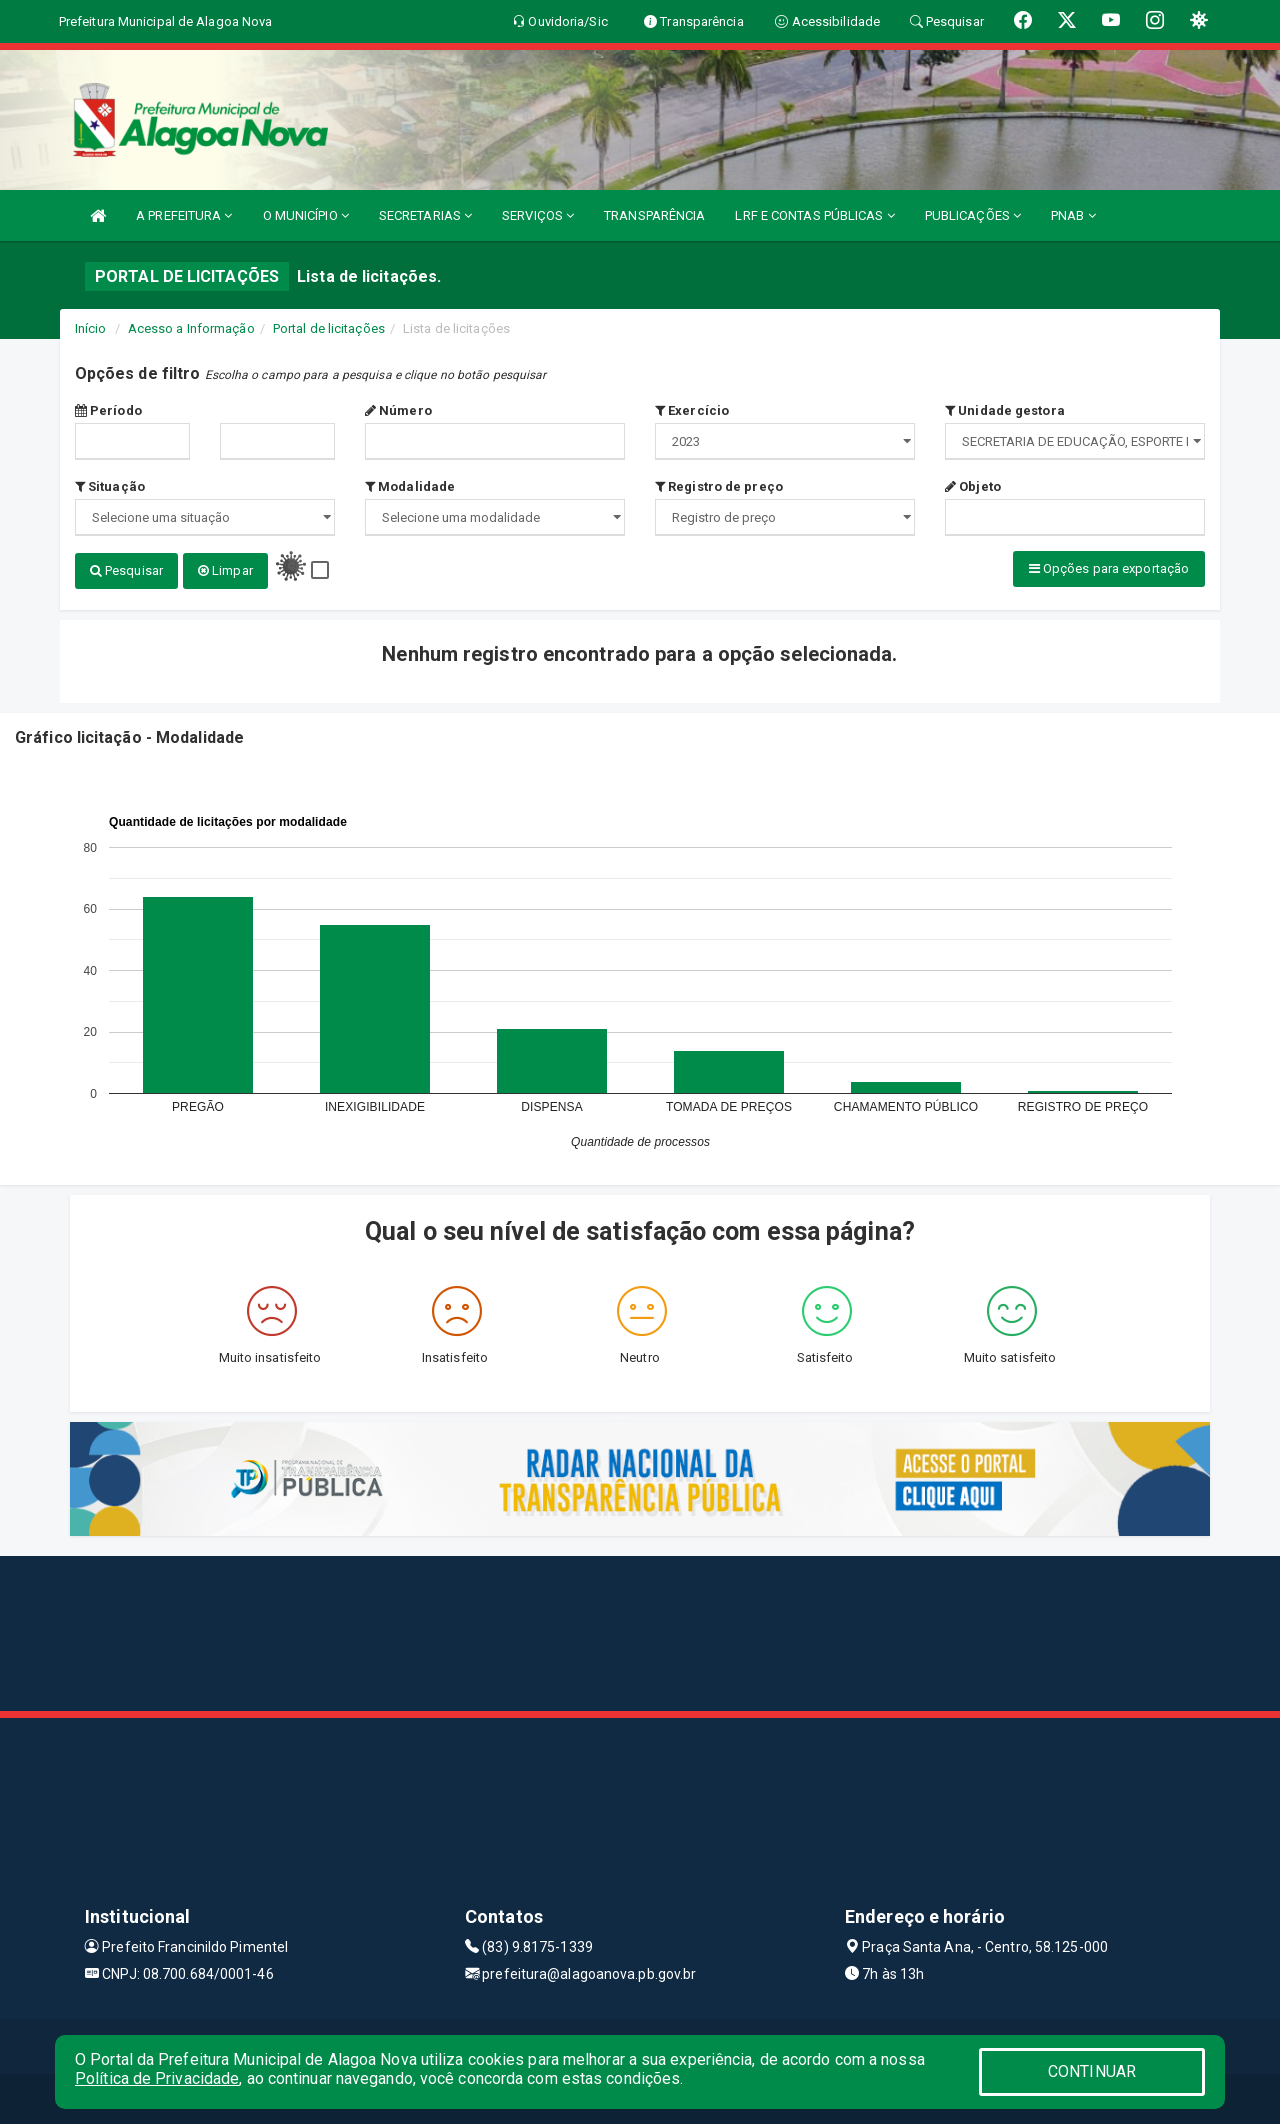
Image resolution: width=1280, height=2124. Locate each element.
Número (398, 410)
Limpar (225, 570)
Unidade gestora (1005, 410)
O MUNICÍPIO (306, 215)
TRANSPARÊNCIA (654, 215)
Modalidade (410, 486)
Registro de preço (719, 486)
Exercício (692, 410)
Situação (110, 486)
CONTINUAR (1092, 2071)
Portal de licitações (329, 328)
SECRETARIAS (425, 215)
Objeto (973, 486)
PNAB (1073, 215)
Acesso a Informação (191, 328)
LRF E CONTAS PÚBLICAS (814, 215)
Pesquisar (126, 570)
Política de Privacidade (157, 2078)
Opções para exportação (1109, 568)
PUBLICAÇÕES (973, 215)
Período (108, 410)
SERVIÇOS (538, 215)
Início (91, 328)
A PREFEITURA (184, 215)
